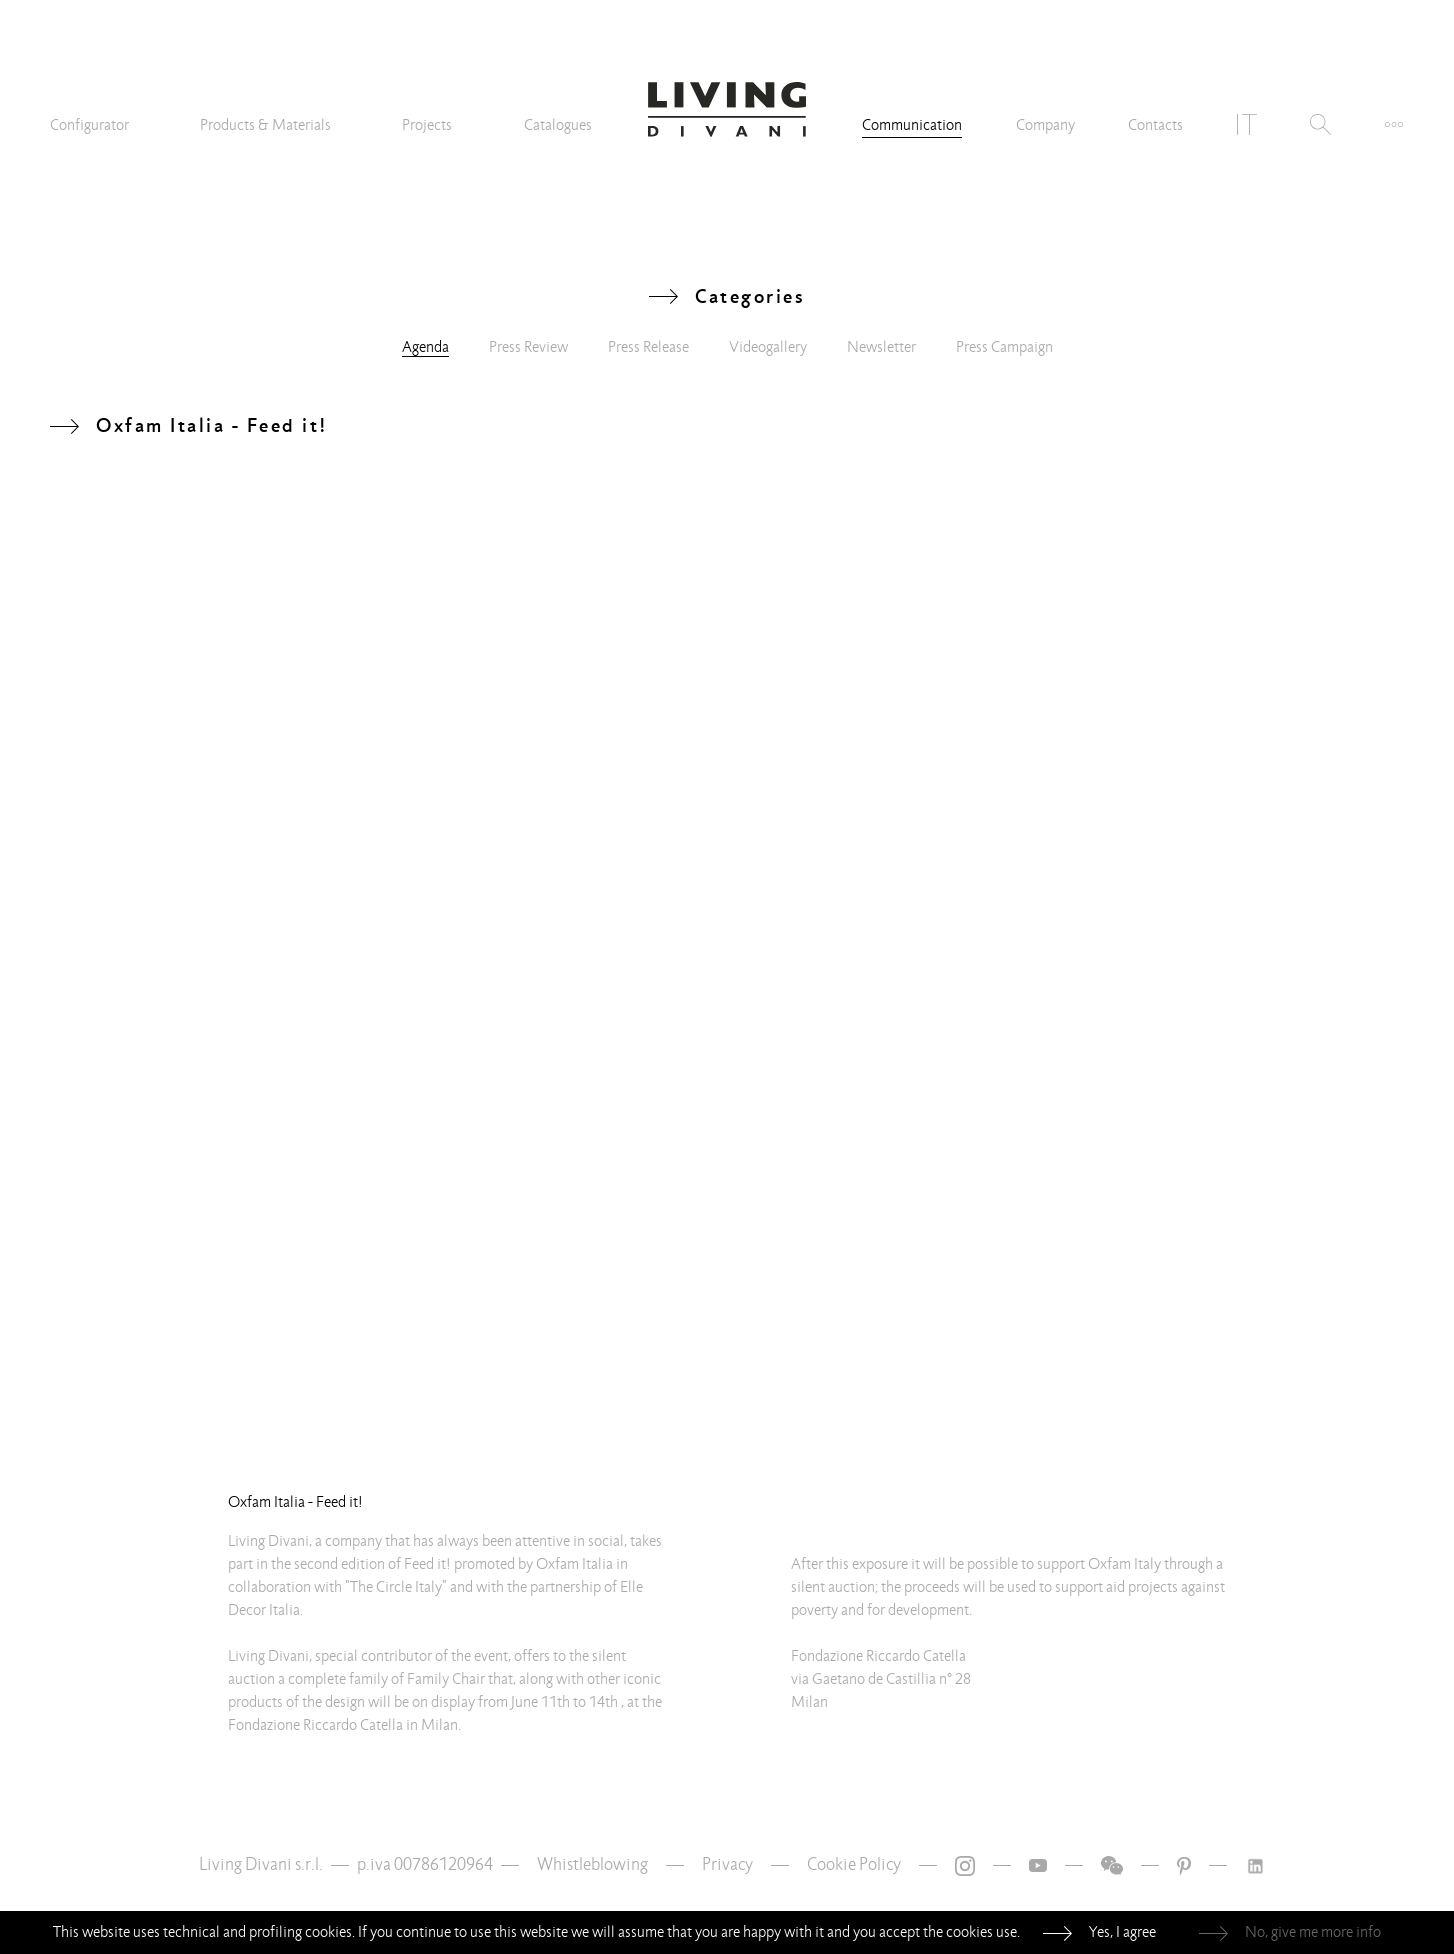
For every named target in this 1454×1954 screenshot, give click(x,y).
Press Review (528, 347)
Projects (427, 125)
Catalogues (558, 125)
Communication (912, 125)
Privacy (727, 1864)
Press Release (648, 347)
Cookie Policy (854, 1864)
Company (1045, 125)
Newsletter (881, 347)
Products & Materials (265, 125)
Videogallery (768, 347)
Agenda (425, 347)
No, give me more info (1313, 1932)
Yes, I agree (1122, 1932)
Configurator (89, 125)
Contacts (1155, 125)
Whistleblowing (592, 1864)
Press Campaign (1004, 347)
